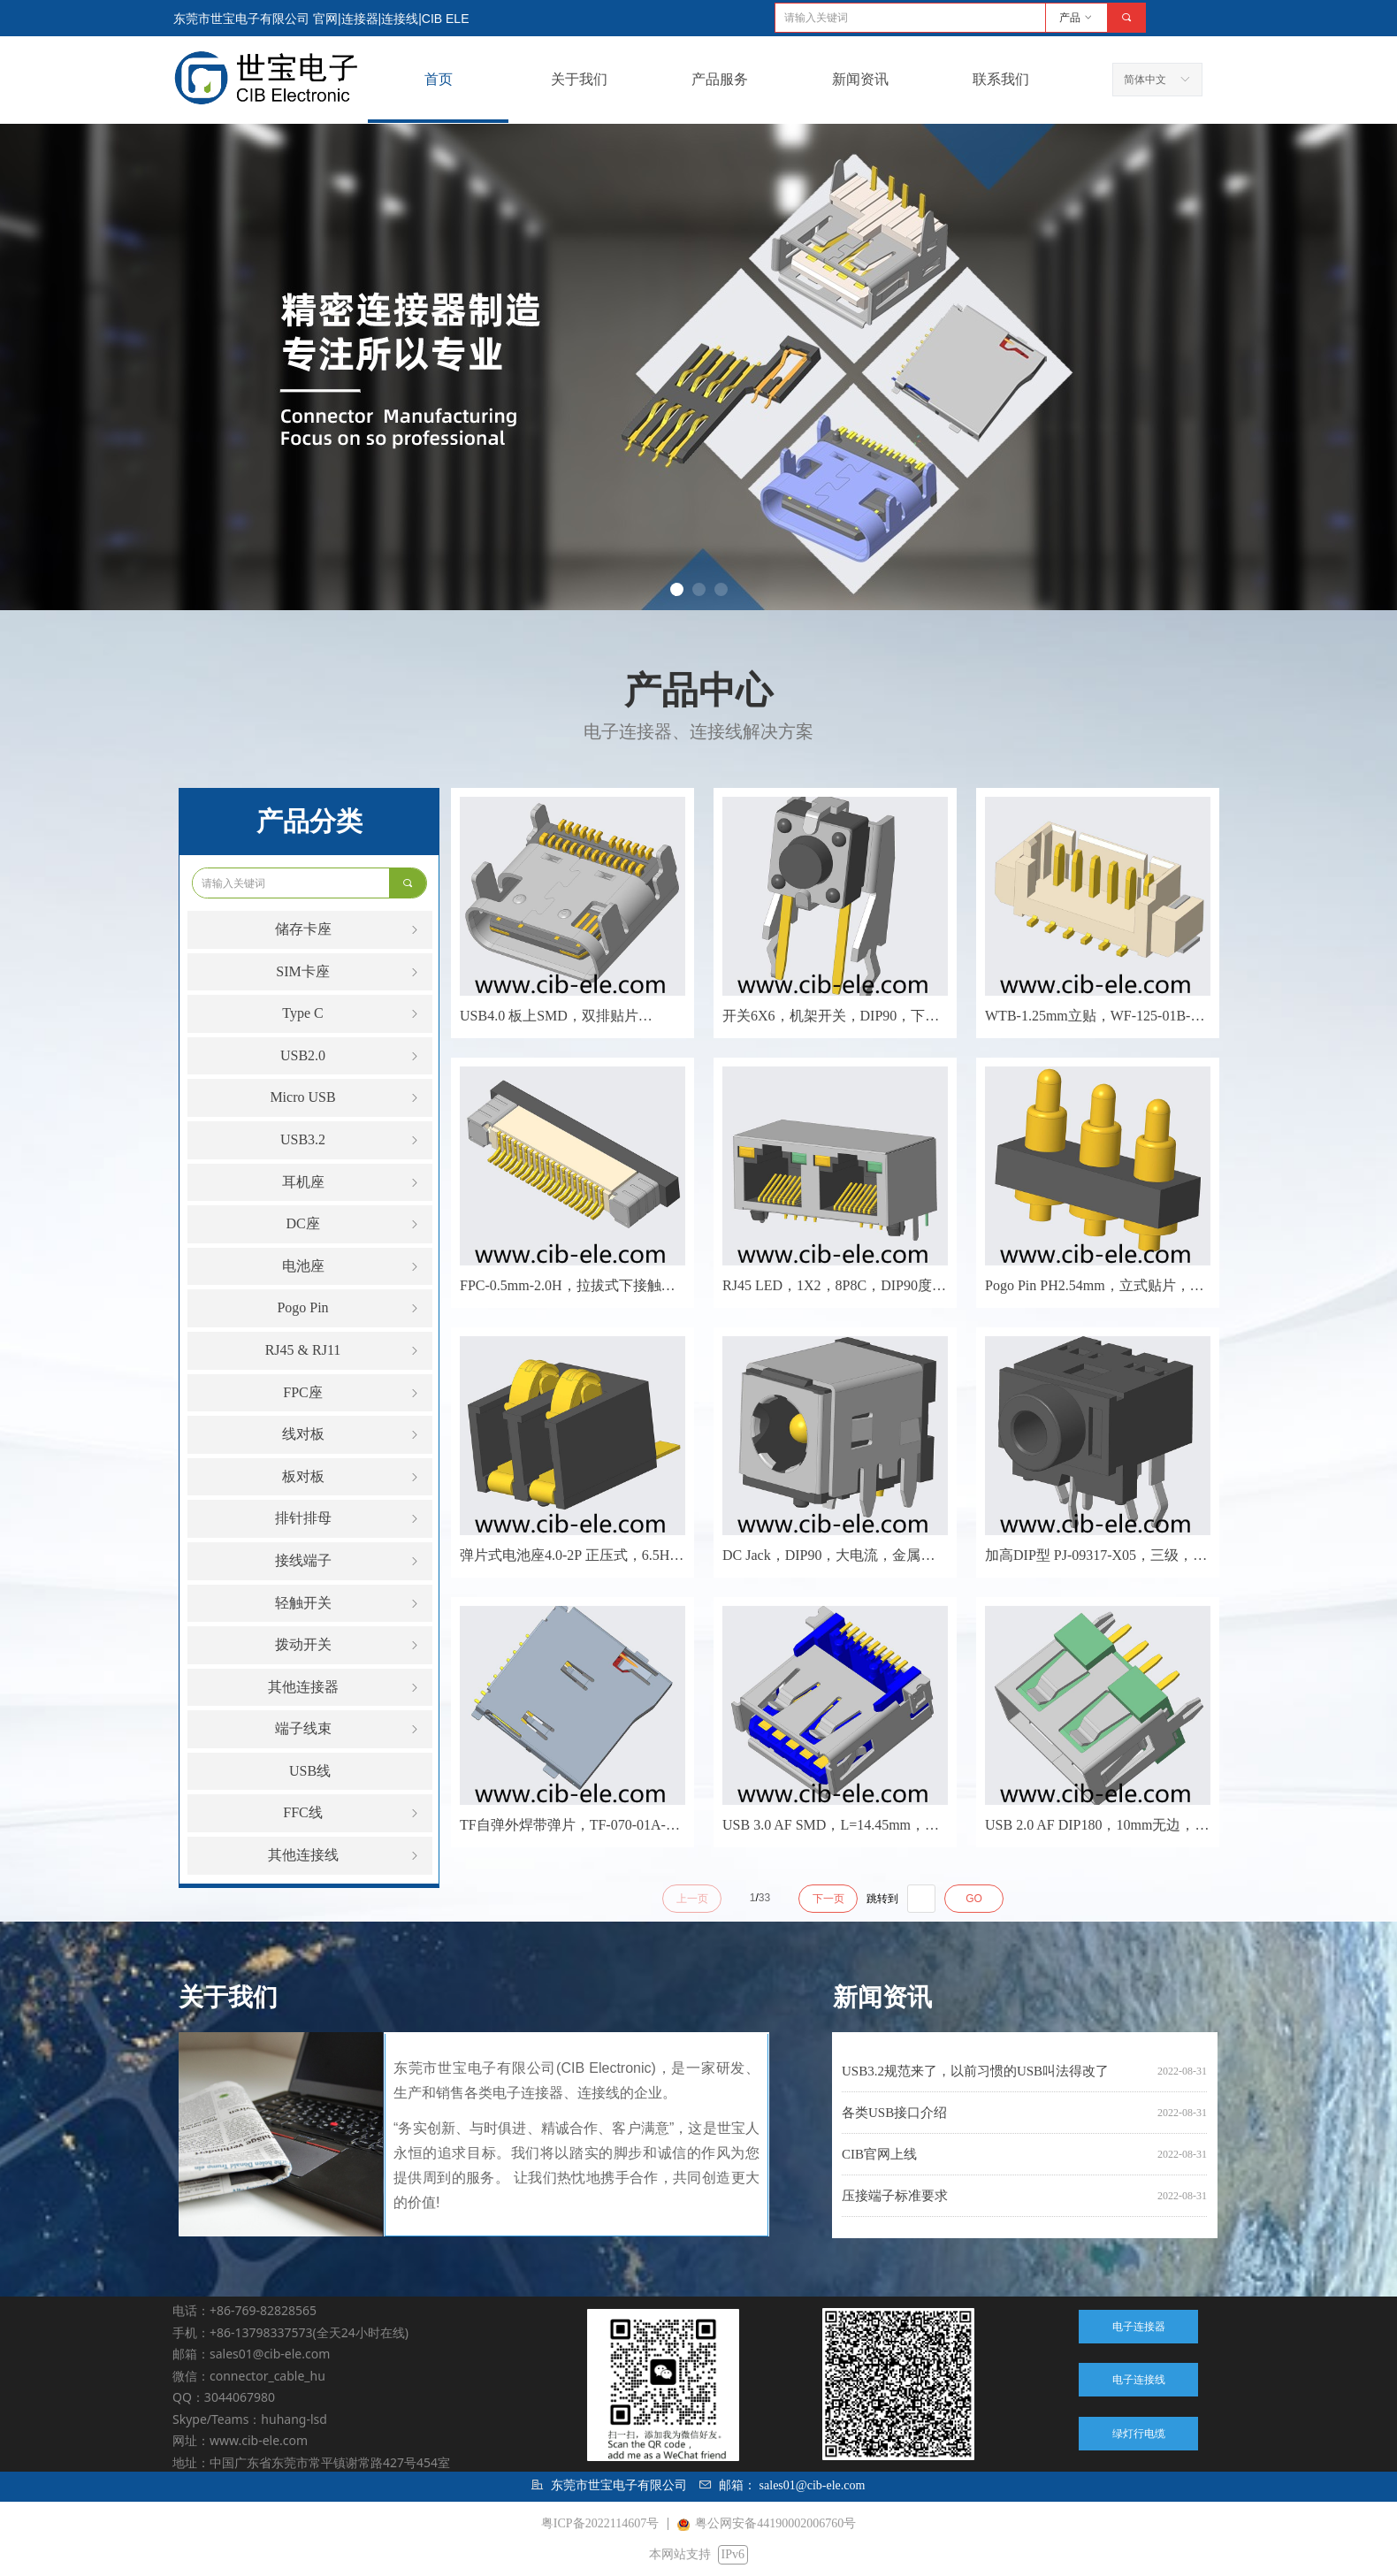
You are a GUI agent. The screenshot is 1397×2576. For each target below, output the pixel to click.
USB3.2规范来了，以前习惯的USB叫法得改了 (975, 2071)
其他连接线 (345, 1855)
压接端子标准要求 (895, 2196)
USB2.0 (351, 1056)
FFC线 (352, 1813)
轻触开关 (349, 1603)
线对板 (352, 1434)
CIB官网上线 (879, 2154)
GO (974, 1898)
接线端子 (349, 1561)
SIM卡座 (349, 972)
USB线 (310, 1770)
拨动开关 (349, 1645)
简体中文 (1145, 79)
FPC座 (352, 1393)
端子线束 (349, 1729)
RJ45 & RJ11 (343, 1350)
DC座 (354, 1224)
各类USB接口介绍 (894, 2113)
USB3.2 (351, 1140)
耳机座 (352, 1182)
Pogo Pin (349, 1308)
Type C (352, 1013)
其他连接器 (345, 1687)
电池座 (352, 1266)
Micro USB (346, 1097)
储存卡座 (349, 929)
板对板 (352, 1477)
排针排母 (349, 1518)
